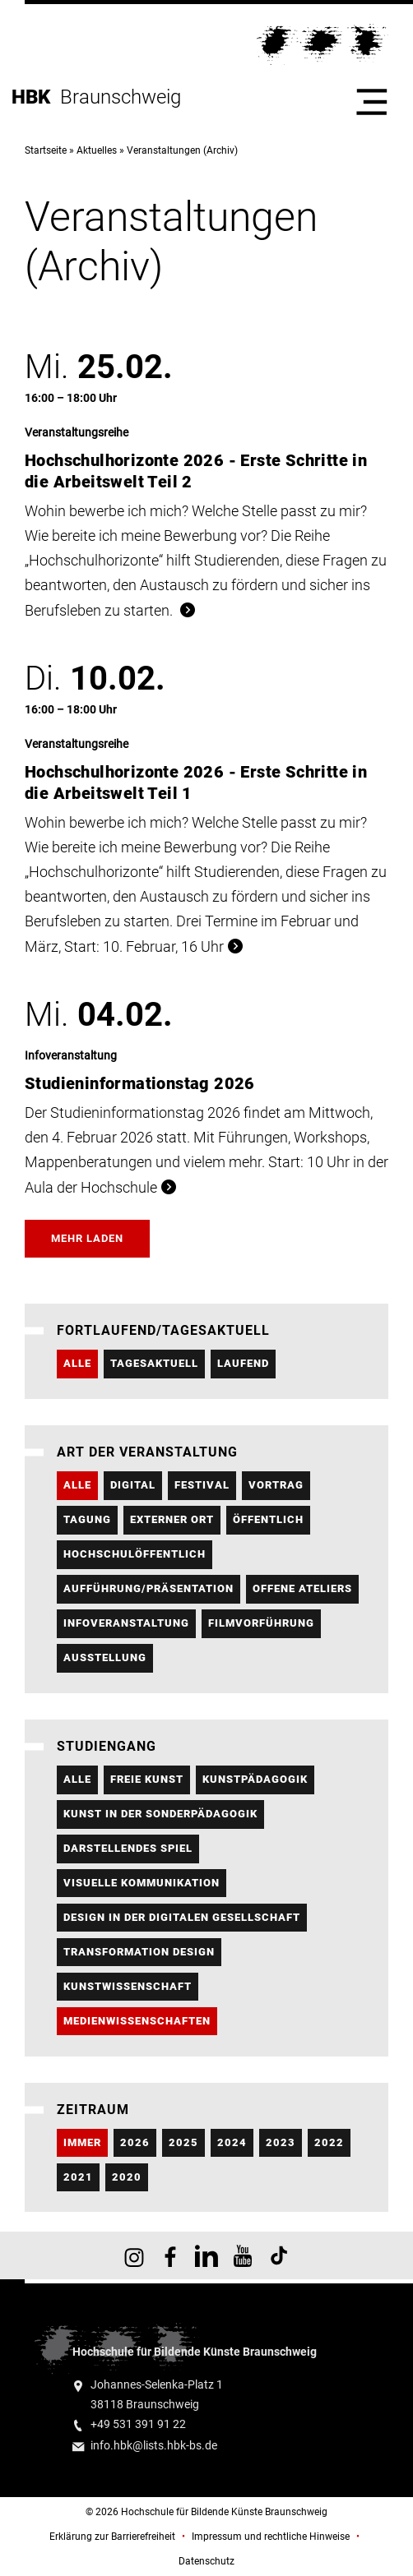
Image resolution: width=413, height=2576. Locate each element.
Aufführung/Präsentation (148, 1588)
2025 (183, 2142)
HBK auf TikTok (278, 2255)
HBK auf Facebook (170, 2255)
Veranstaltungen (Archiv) (182, 150)
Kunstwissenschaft (127, 1986)
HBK (36, 96)
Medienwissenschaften (137, 2021)
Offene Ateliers (302, 1588)
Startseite (46, 150)
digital (132, 1485)
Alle (77, 1363)
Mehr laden (87, 1238)
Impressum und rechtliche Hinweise (271, 2536)
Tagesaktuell (154, 1363)
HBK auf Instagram (134, 2255)
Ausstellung (104, 1657)
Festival (202, 1485)
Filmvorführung (261, 1623)
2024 (232, 2142)
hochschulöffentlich (134, 1554)
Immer (82, 2142)
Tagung (87, 1519)
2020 (127, 2177)
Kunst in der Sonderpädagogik (160, 1813)
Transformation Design (139, 1952)
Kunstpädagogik (255, 1779)
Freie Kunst (146, 1779)
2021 (78, 2177)
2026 (135, 2142)
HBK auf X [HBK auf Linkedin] (206, 2255)
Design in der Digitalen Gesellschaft (181, 1917)
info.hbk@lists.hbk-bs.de (153, 2446)
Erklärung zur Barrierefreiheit (112, 2536)
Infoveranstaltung (126, 1623)
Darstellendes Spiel (128, 1848)
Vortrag (276, 1485)
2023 (280, 2142)
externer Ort (172, 1519)
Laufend (243, 1363)
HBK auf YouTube (243, 2255)
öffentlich (268, 1519)
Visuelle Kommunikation (141, 1883)
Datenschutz (206, 2561)
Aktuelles (97, 150)
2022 (329, 2142)
